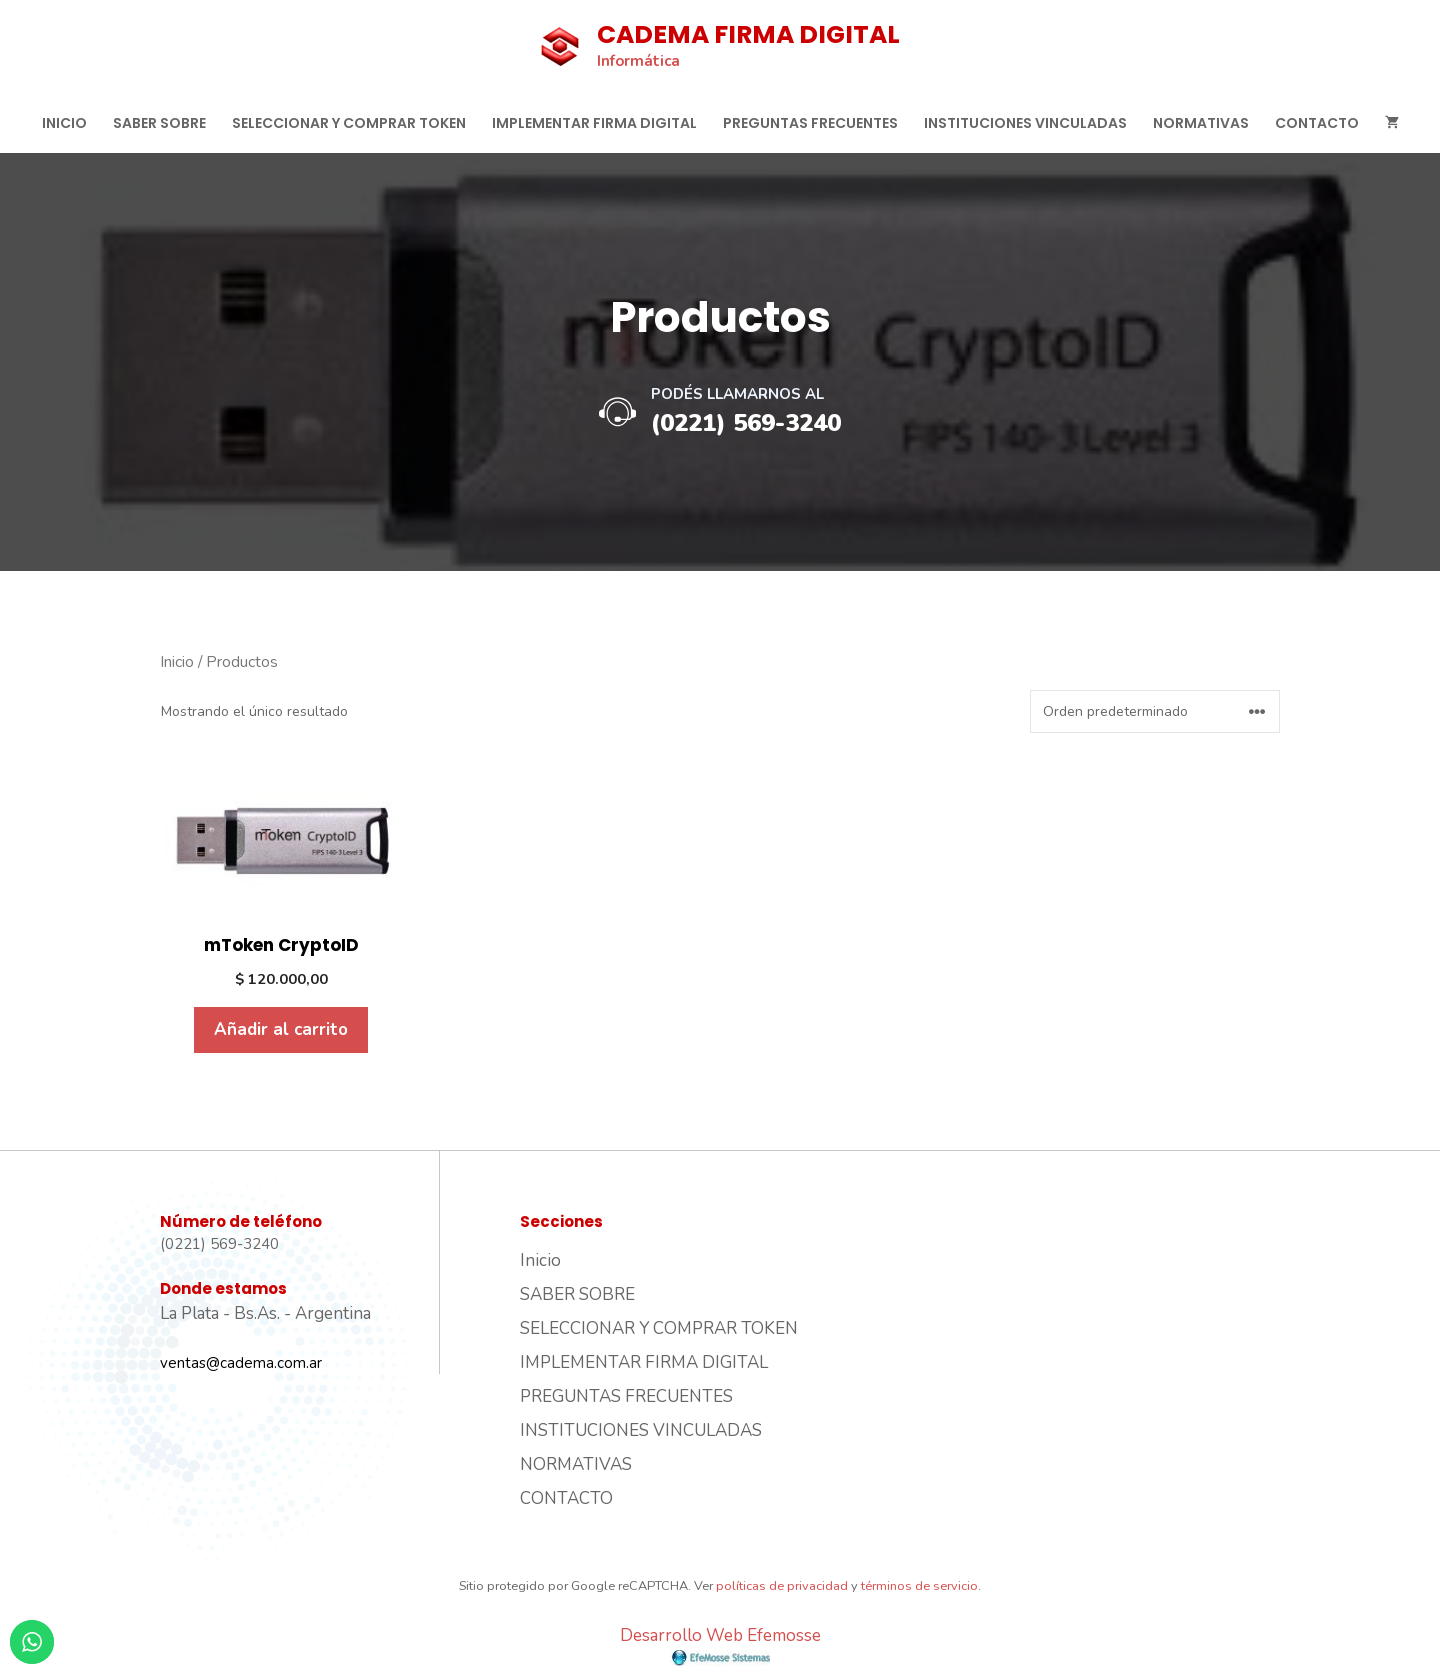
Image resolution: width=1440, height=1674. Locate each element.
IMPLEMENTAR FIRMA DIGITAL (594, 123)
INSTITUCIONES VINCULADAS (1025, 123)
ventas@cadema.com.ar (241, 1363)
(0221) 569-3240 (746, 423)
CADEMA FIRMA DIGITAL (748, 34)
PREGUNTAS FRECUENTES (810, 123)
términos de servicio (919, 1586)
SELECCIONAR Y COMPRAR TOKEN (349, 123)
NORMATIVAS (1201, 123)
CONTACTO (1317, 123)
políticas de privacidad (782, 1586)
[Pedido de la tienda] (1155, 711)
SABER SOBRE (159, 123)
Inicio (64, 123)
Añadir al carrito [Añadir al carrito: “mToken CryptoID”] (281, 1029)
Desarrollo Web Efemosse (720, 1645)
